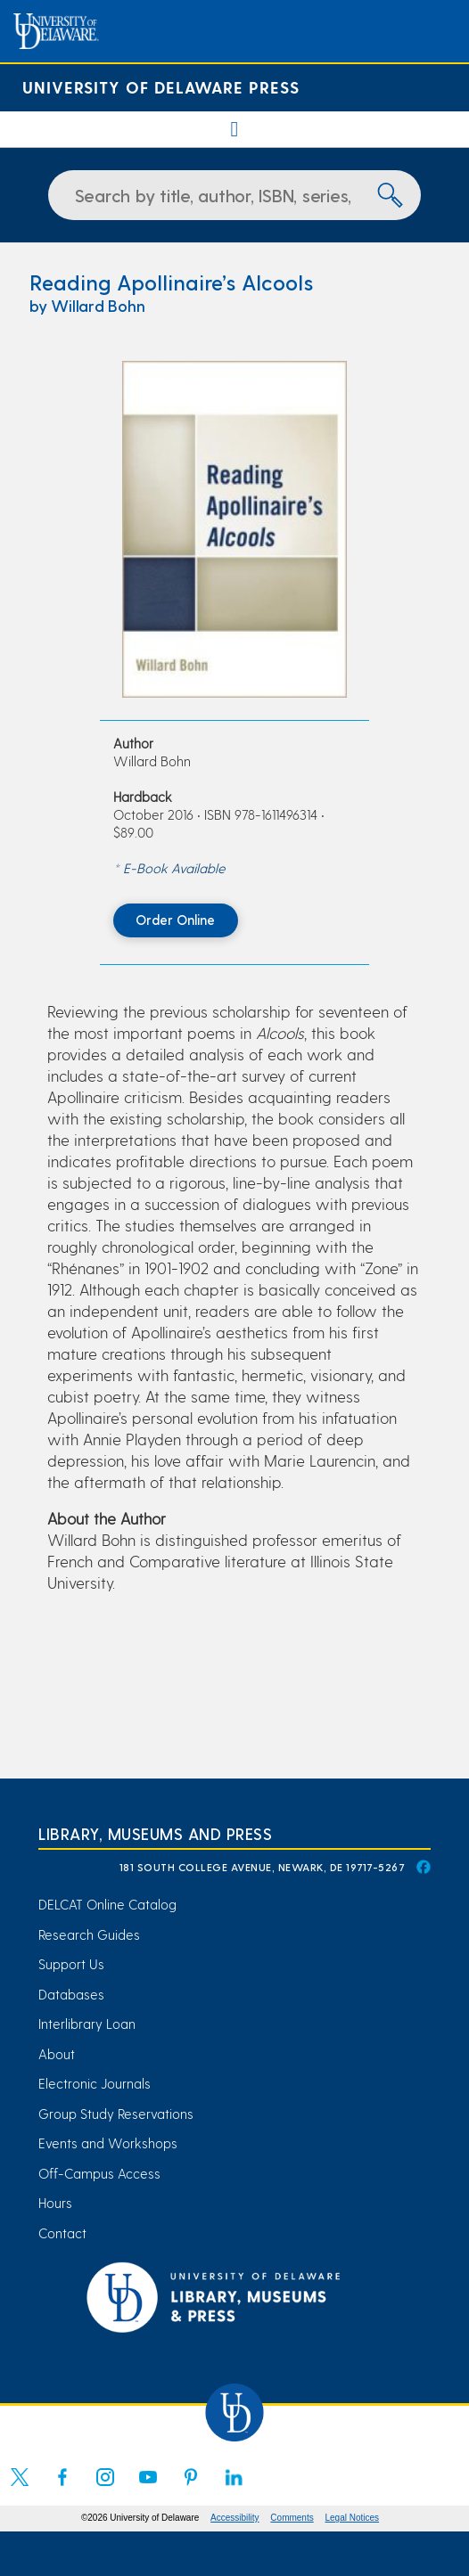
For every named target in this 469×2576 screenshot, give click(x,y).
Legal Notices (352, 2518)
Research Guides (89, 1934)
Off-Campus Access (99, 2173)
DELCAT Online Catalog (107, 1904)
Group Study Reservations (115, 2114)
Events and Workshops (107, 2143)
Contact (62, 2233)
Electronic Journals (94, 2083)
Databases (71, 1994)
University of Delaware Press (161, 87)
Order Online (175, 920)
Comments (291, 2518)
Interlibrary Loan (87, 2024)
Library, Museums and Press (155, 1833)
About (56, 2054)
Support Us (71, 1964)
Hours (55, 2203)
